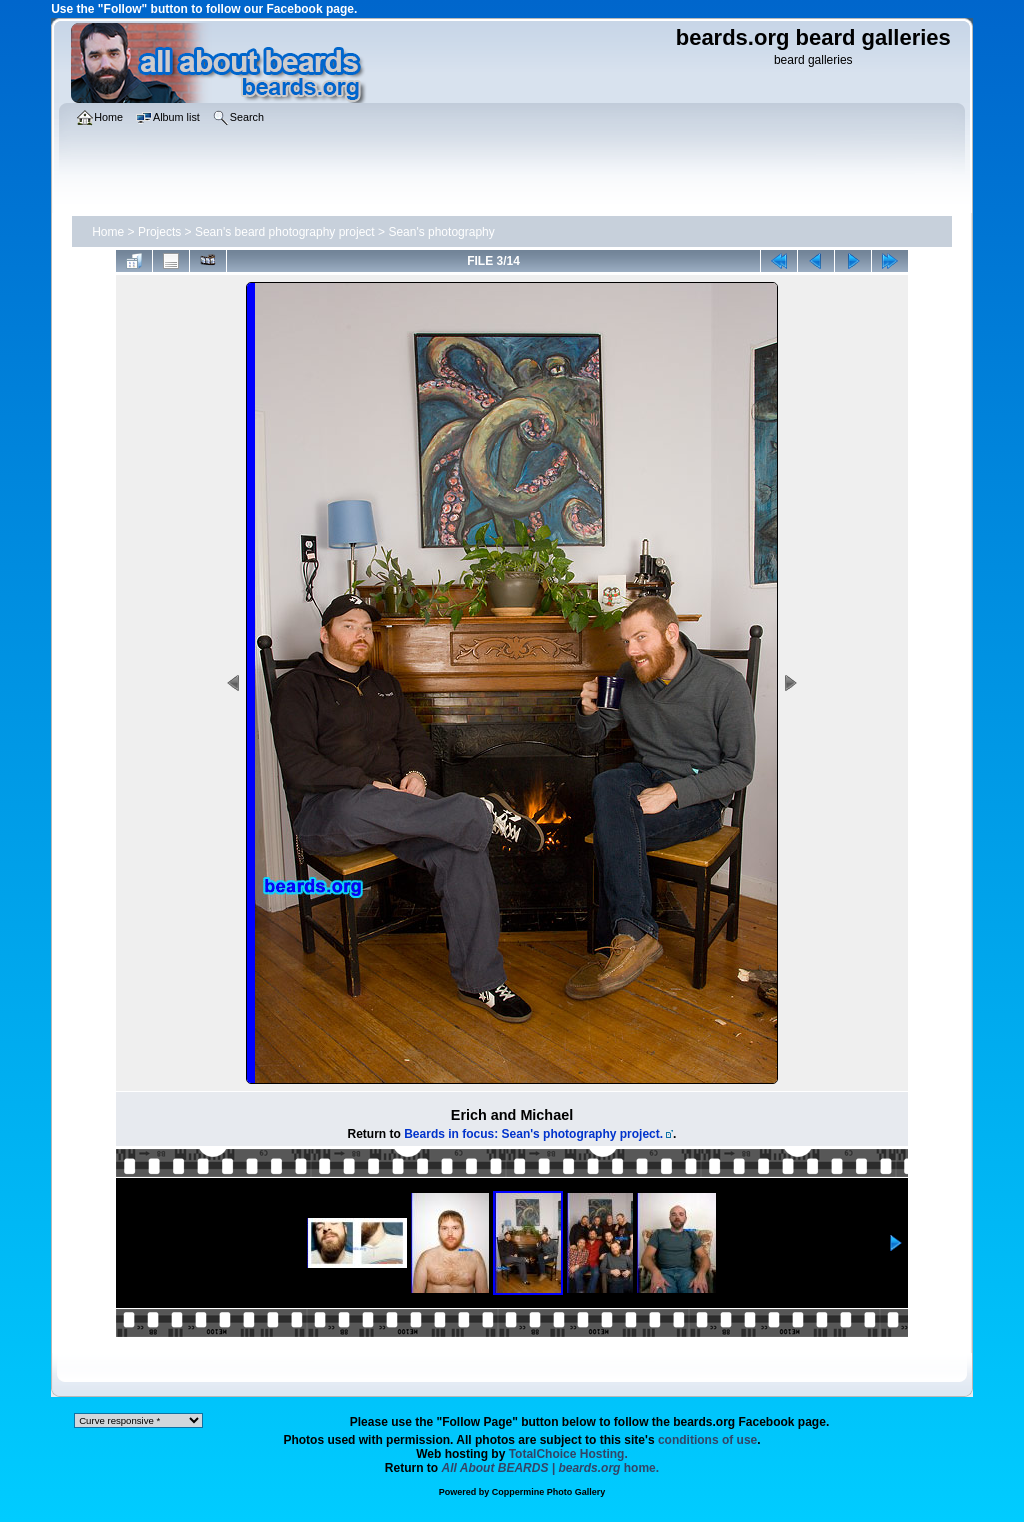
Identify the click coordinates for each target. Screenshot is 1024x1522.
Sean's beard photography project (285, 232)
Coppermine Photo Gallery (549, 1492)
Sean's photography (441, 232)
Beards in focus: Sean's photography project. (533, 1134)
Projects (159, 232)
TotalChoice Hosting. (568, 1454)
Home (108, 232)
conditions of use (707, 1440)
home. (551, 1468)
